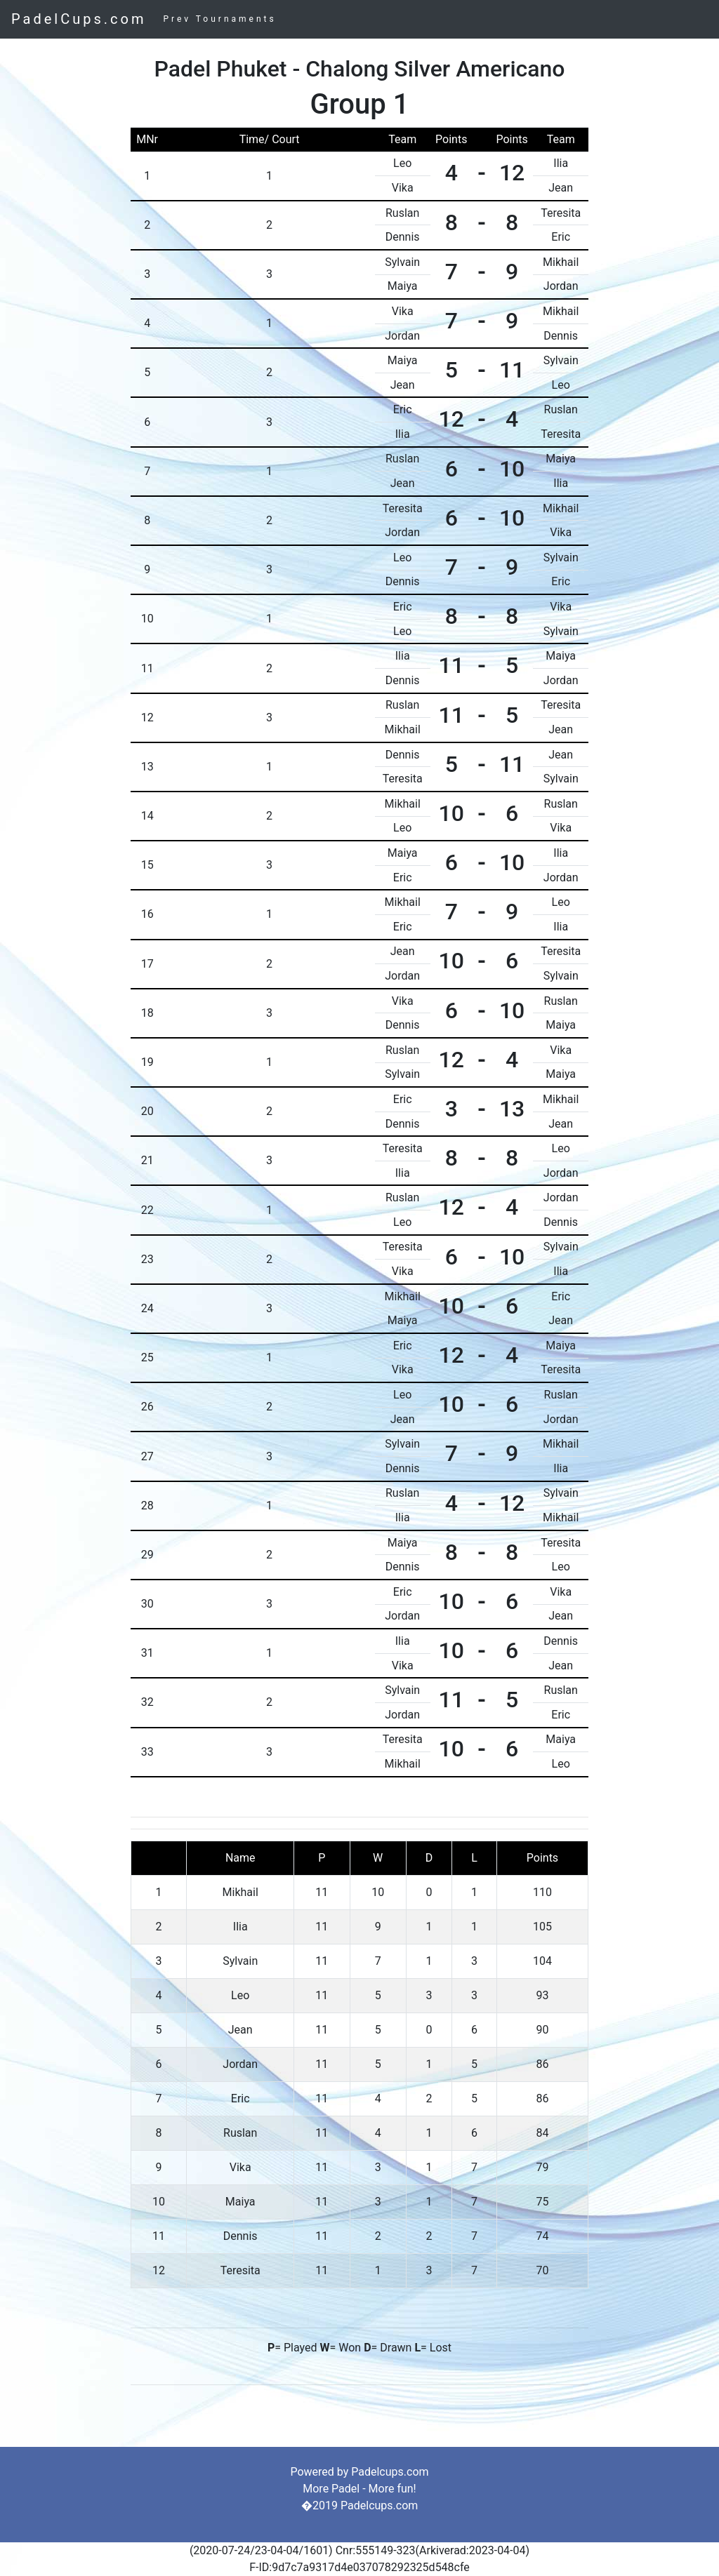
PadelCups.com (78, 19)
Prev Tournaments (219, 19)
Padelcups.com (389, 2471)
